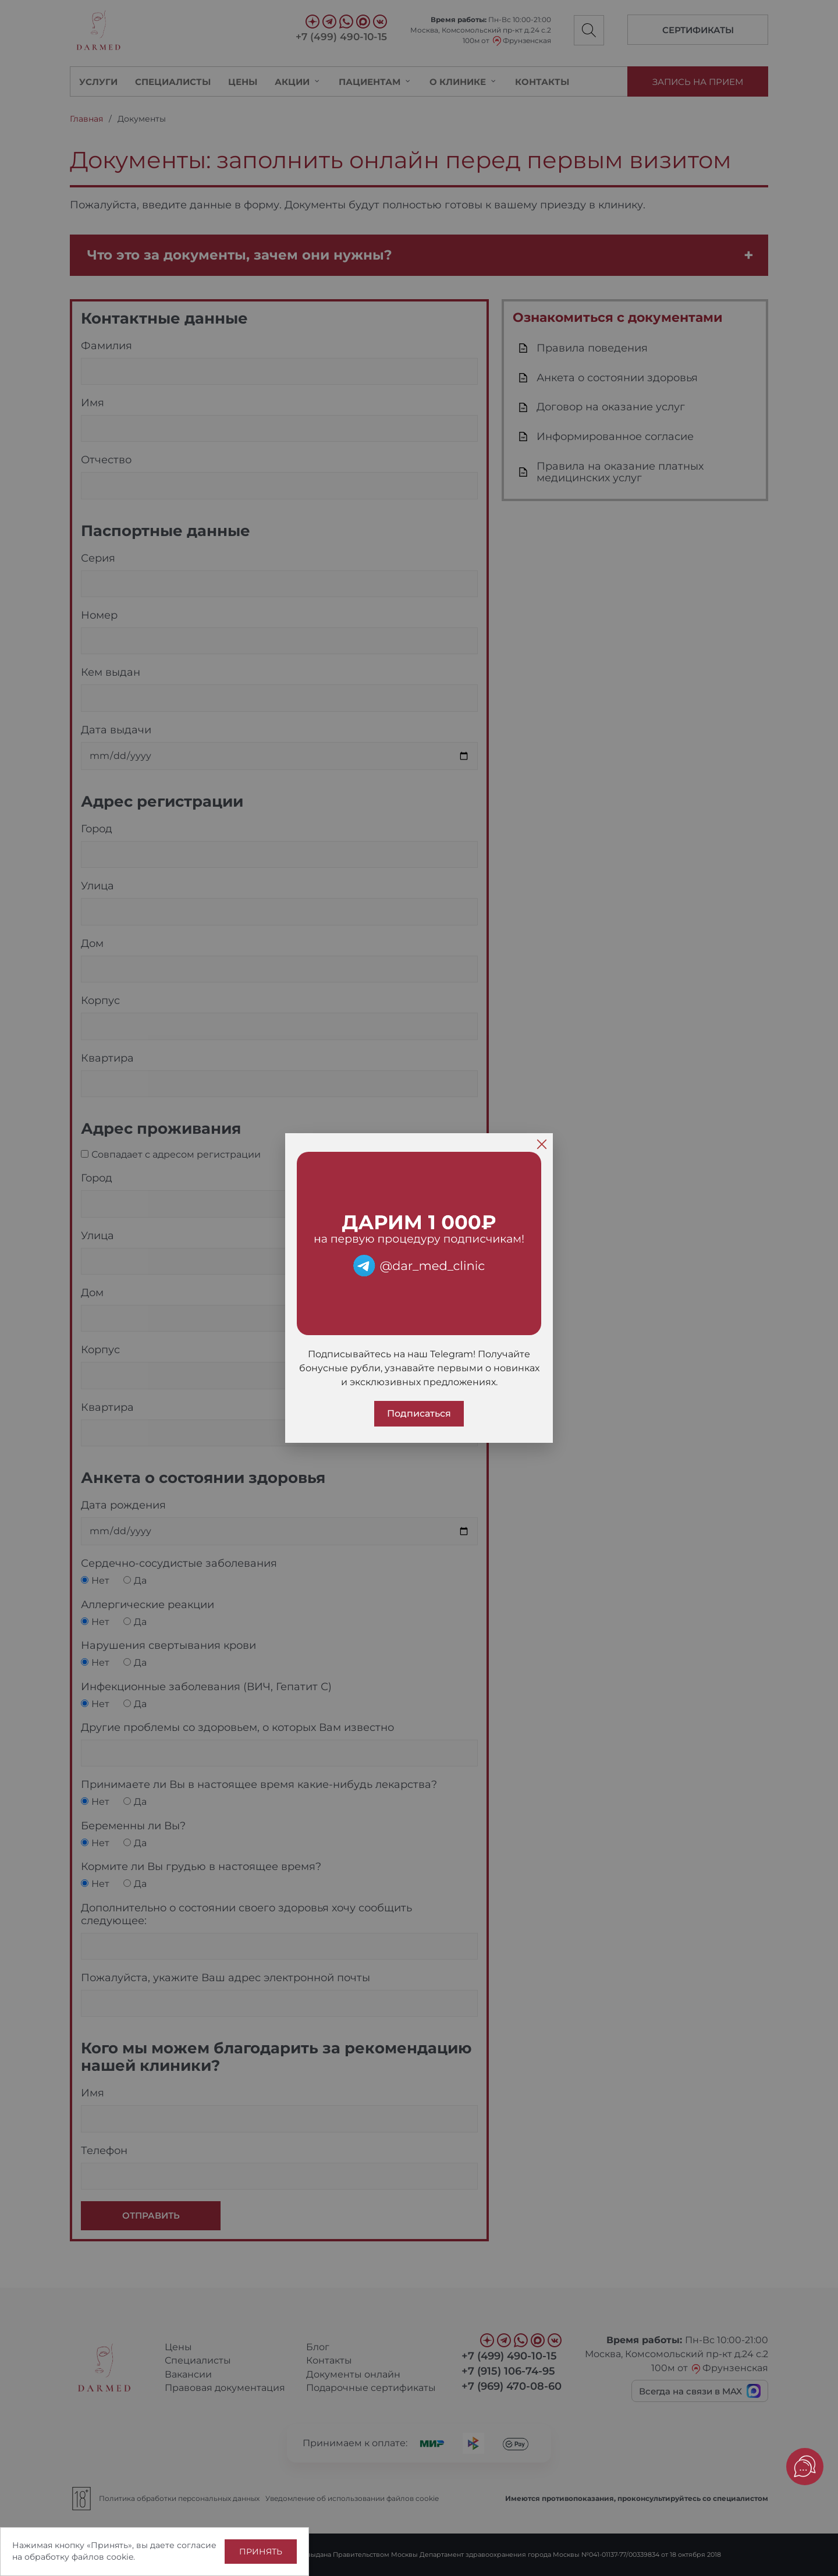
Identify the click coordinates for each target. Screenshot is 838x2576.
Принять (260, 2551)
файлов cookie (102, 2557)
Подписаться (419, 1413)
